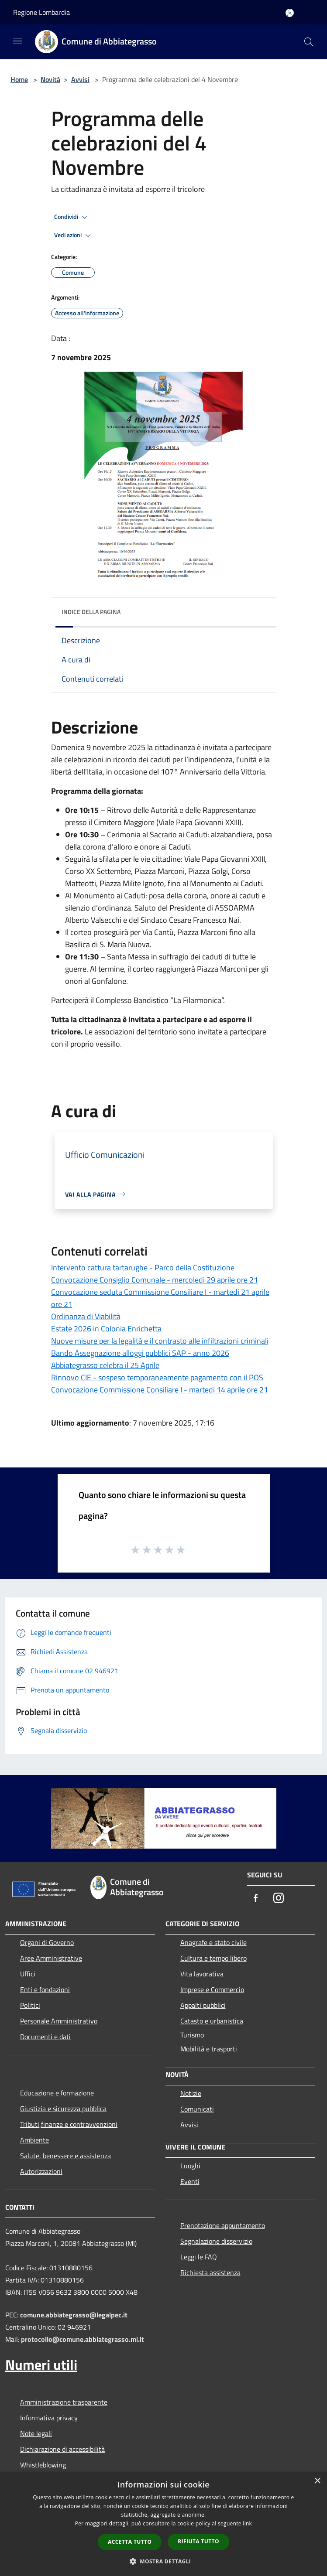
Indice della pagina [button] (91, 611)
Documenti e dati (45, 2036)
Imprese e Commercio (212, 1989)
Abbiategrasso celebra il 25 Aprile (105, 1365)
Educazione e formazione (57, 2093)
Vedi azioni (73, 235)
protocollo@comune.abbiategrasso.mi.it (82, 2339)
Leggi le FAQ (198, 2257)
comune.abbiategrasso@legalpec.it (73, 2315)
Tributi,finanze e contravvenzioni (68, 2124)
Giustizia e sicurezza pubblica (63, 2108)
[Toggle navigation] (17, 41)
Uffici (27, 1974)
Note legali (36, 2433)
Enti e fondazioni (45, 1989)
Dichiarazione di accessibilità (62, 2449)
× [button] (317, 2481)
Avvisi (80, 79)
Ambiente (34, 2140)
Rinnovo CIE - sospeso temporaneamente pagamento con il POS (157, 1377)
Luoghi (190, 2165)
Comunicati (197, 2109)
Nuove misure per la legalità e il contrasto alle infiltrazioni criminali (159, 1341)
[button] (163, 2561)
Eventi (190, 2181)
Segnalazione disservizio (216, 2241)
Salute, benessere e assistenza (65, 2155)
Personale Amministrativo (58, 2021)
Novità (50, 79)
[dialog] (163, 2524)
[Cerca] (308, 42)
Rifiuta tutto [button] (198, 2541)
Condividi (72, 217)
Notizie (190, 2093)
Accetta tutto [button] (129, 2541)
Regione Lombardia (41, 12)
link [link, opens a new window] (247, 2523)
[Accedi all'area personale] (290, 13)
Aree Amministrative (51, 1958)
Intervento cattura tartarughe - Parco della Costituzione (142, 1267)
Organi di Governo (47, 1942)
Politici (30, 2005)
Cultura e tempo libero (213, 1958)
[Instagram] (278, 1898)
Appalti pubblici (203, 2005)
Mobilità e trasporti (208, 2049)
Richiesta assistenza (210, 2272)
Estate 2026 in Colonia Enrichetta (106, 1328)
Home (19, 79)
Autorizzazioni (41, 2171)
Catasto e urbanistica (211, 2021)
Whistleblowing (43, 2465)
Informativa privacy (49, 2417)
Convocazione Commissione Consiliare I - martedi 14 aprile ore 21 (159, 1389)
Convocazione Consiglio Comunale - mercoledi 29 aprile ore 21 (154, 1280)
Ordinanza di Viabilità (85, 1316)
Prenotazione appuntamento (222, 2225)
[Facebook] (256, 1898)
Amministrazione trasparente (63, 2402)
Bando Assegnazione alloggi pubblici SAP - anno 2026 (140, 1353)
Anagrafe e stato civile (213, 1942)
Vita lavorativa (202, 1974)
